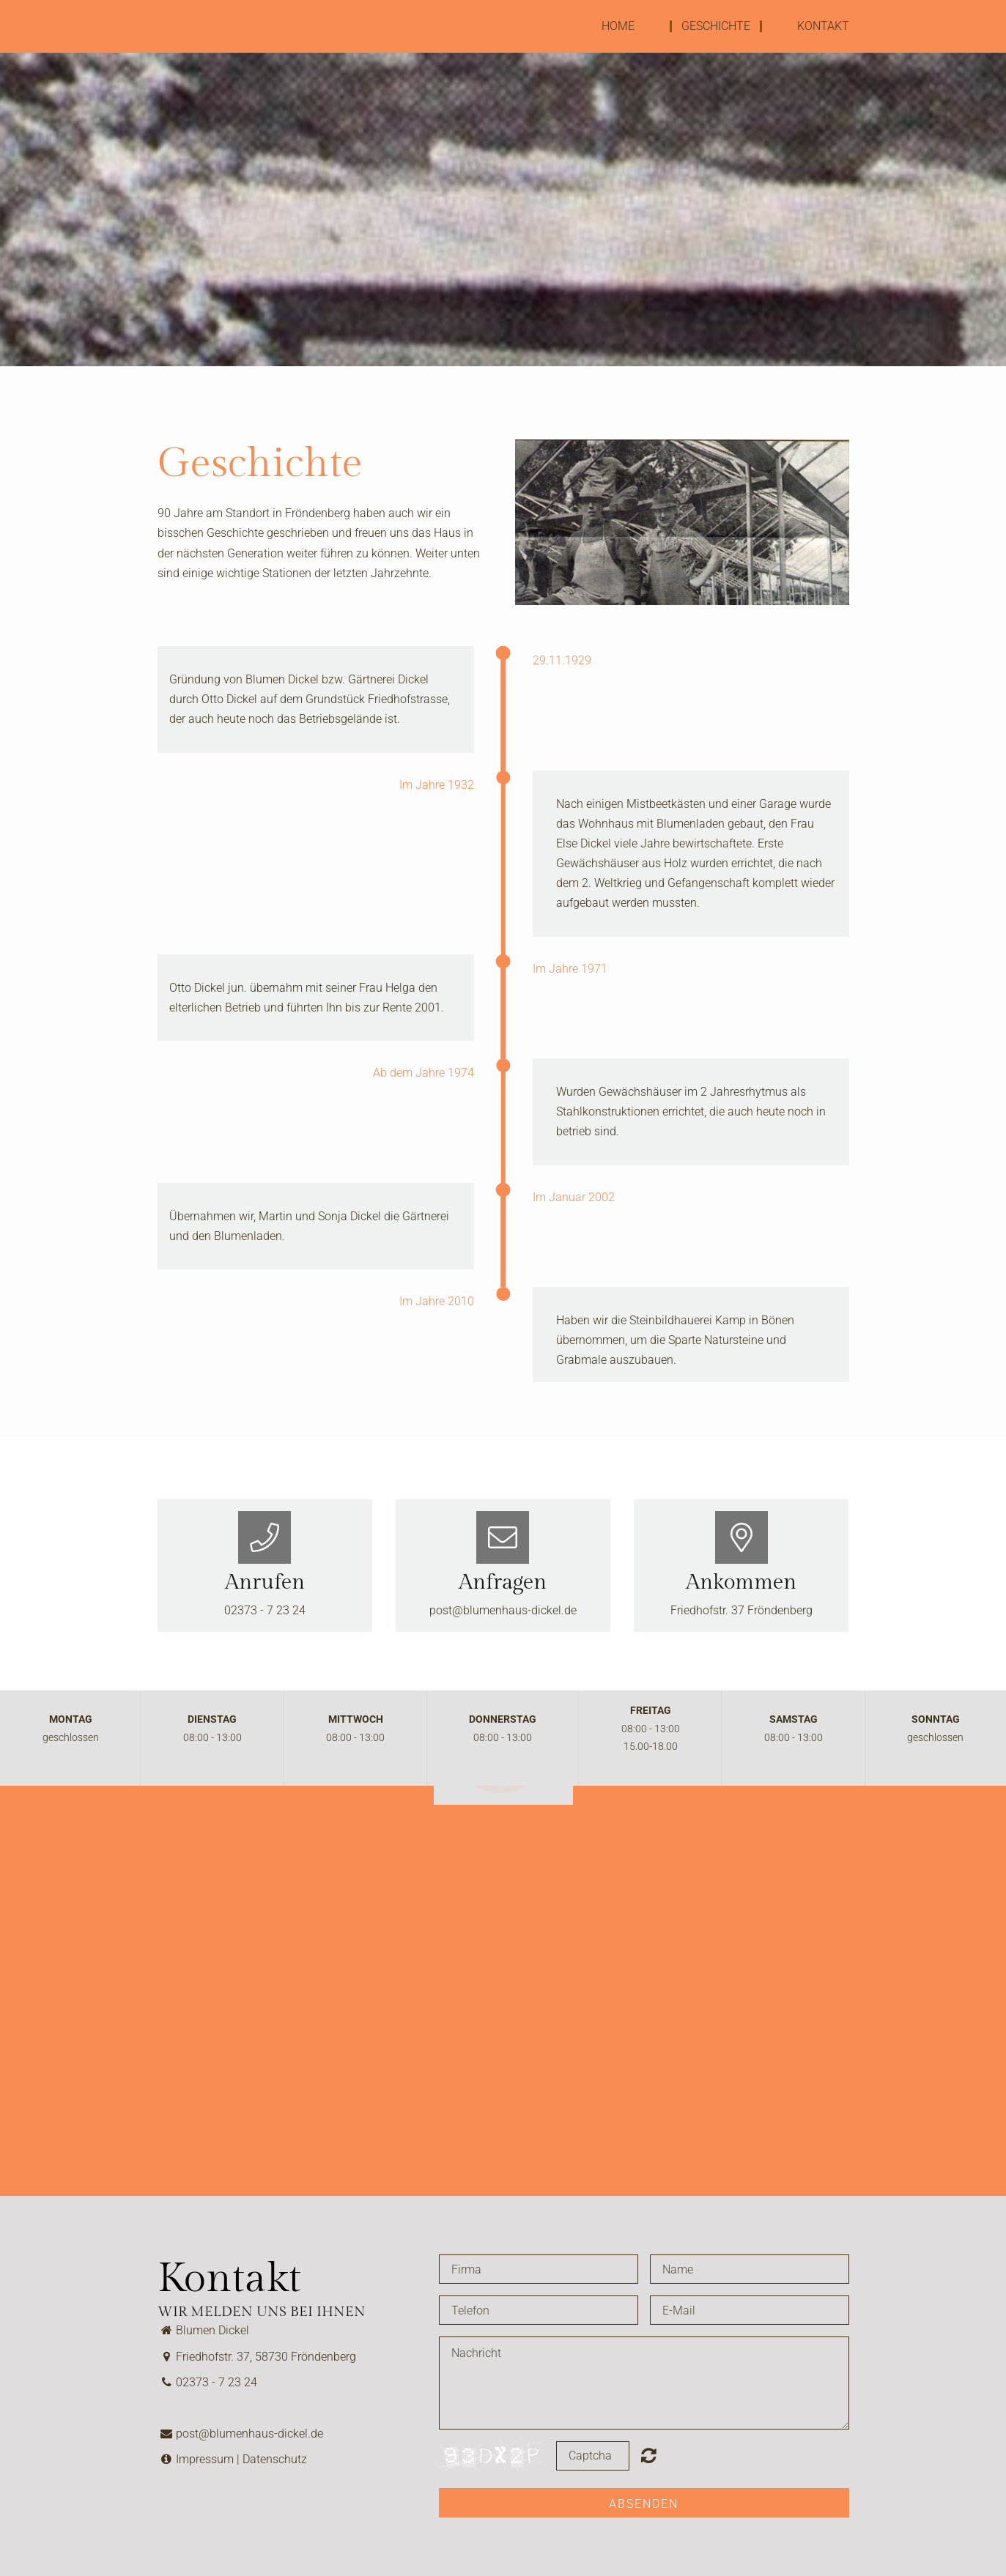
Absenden (643, 2504)
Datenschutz (275, 2459)
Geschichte (715, 26)
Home (618, 26)
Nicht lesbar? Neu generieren (649, 2455)
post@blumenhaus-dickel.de (503, 1610)
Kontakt (823, 26)
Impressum (205, 2459)
